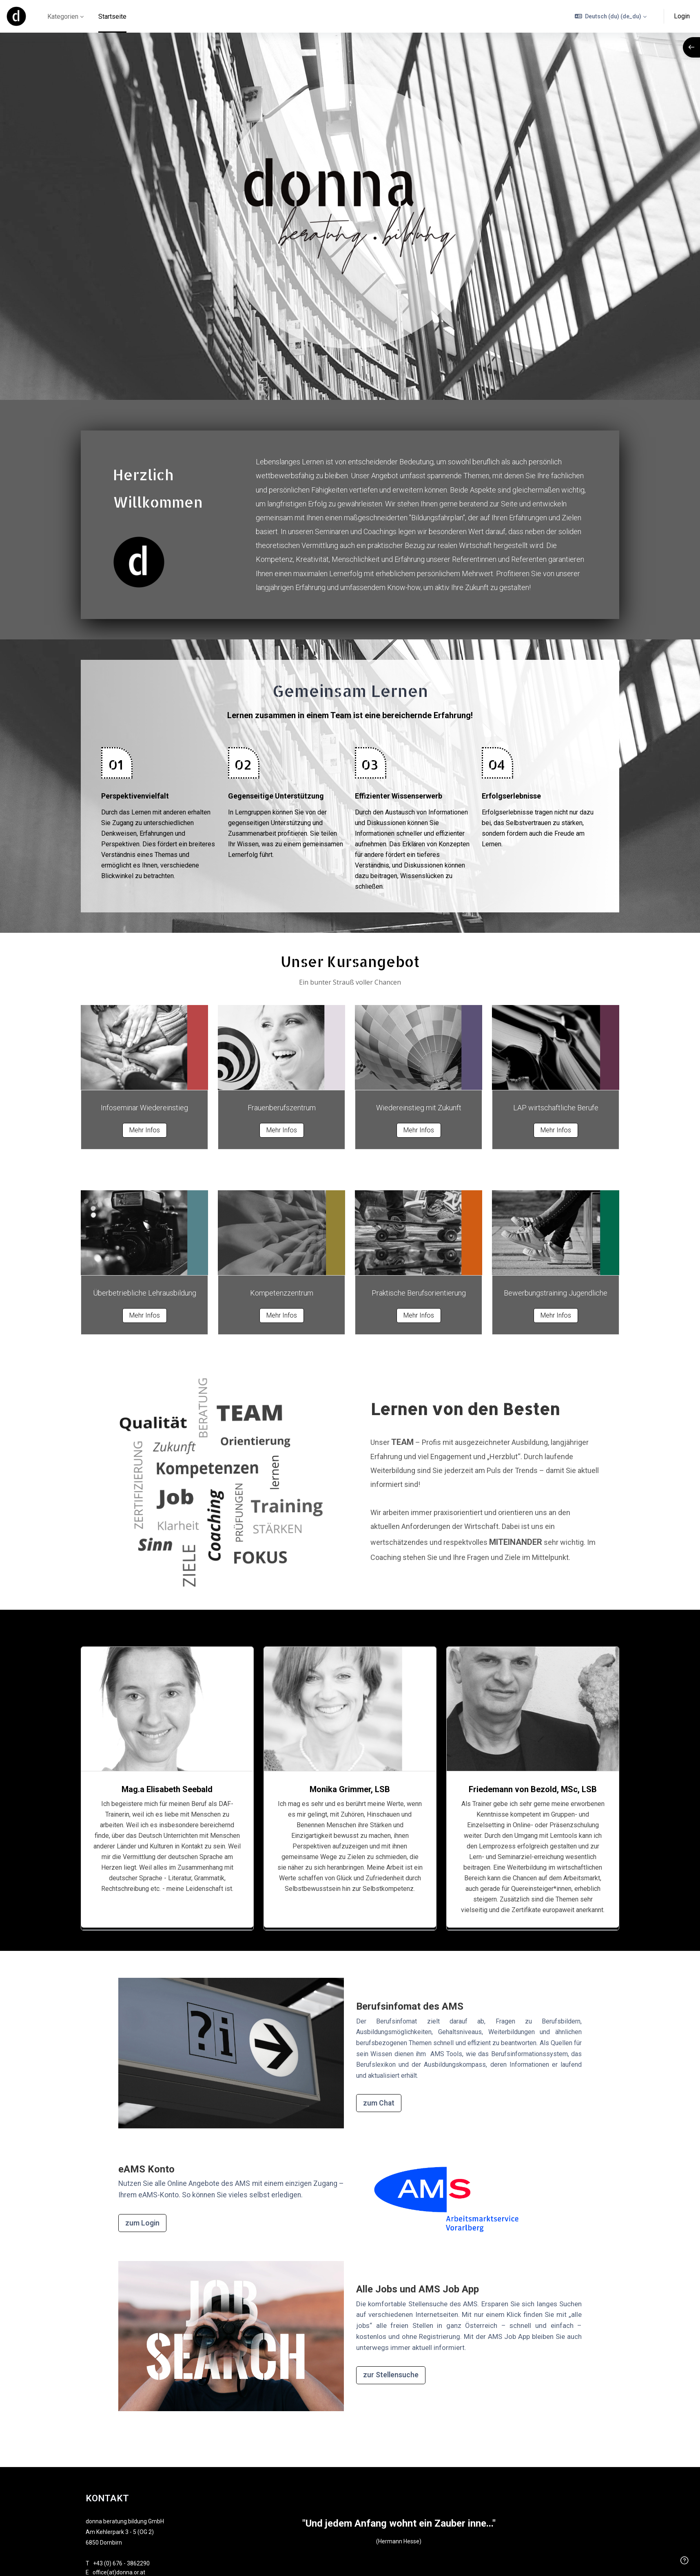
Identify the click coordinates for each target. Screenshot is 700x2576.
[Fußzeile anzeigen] (684, 2560)
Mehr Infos (144, 1130)
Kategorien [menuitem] (62, 16)
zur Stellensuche (391, 2375)
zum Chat (378, 2103)
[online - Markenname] (16, 16)
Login (682, 16)
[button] (611, 16)
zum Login (142, 2223)
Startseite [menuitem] (112, 16)
